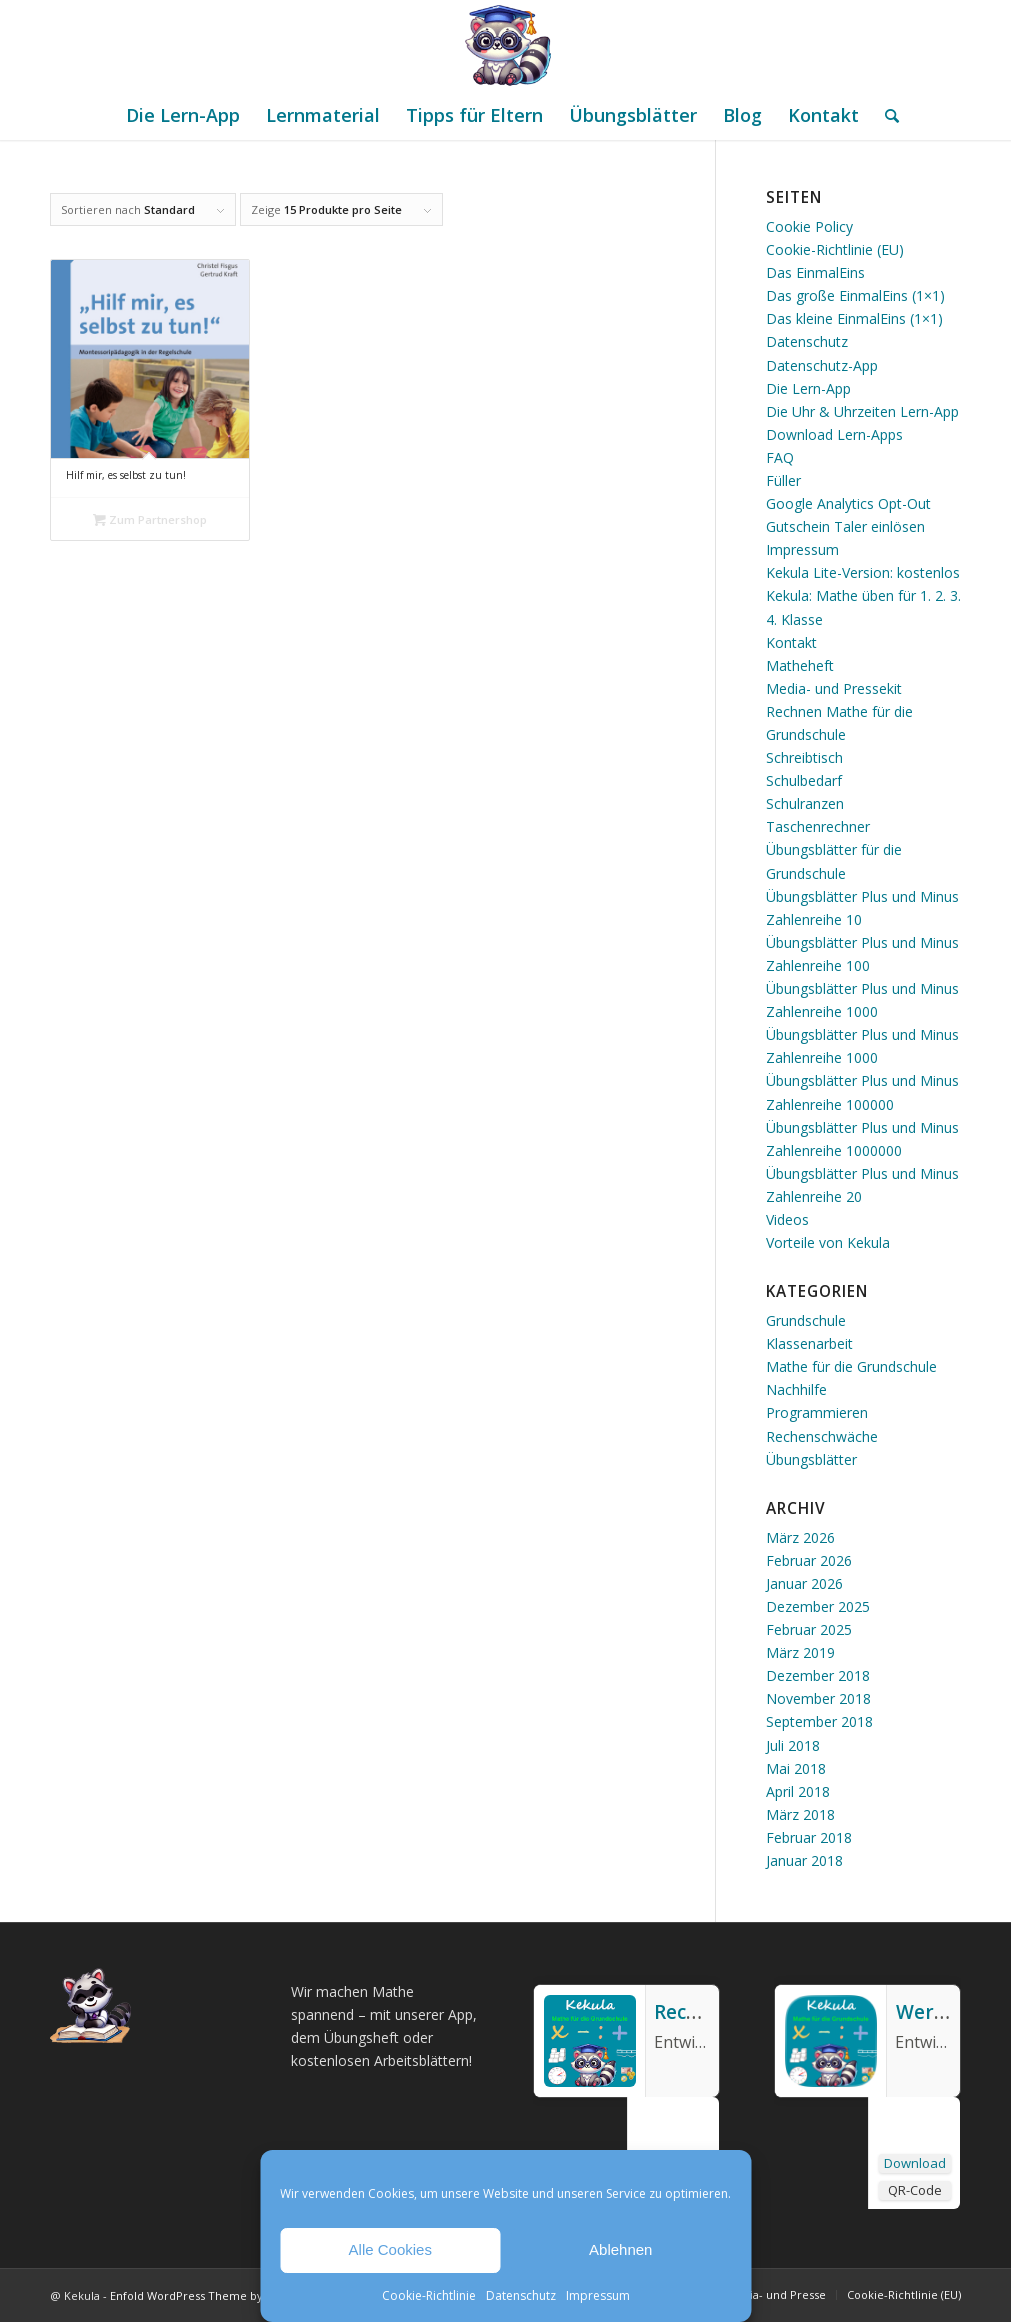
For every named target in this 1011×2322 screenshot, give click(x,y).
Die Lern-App (808, 388)
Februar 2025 (809, 1629)
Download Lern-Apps (834, 434)
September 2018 (819, 1721)
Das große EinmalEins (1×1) (855, 295)
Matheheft (800, 665)
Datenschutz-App (822, 365)
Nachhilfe (796, 1389)
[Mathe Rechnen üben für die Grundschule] (506, 45)
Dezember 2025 (818, 1606)
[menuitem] (183, 115)
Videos (787, 1219)
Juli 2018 (793, 1745)
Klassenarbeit (809, 1343)
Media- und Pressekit (834, 688)
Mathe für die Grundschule (851, 1366)
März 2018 (800, 1814)
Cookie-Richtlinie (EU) (835, 249)
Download (915, 2163)
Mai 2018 (796, 1768)
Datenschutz (521, 2295)
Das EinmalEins (815, 272)
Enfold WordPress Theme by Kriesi (203, 2295)
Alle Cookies (390, 2249)
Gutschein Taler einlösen (845, 526)
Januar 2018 (804, 1860)
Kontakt (791, 642)
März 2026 (800, 1537)
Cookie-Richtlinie (429, 2295)
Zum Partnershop (150, 519)
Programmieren (817, 1412)
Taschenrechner (818, 826)
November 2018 (818, 1698)
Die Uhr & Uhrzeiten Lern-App (862, 411)
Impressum (598, 2295)
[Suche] (885, 115)
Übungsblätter (811, 1459)
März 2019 (800, 1652)
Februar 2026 (809, 1560)
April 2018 (798, 1791)
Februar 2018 (809, 1837)
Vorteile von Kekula (828, 1242)
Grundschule (806, 1320)
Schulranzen (805, 803)
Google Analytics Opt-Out (848, 503)
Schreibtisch (804, 757)
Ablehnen (620, 2249)
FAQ (780, 457)
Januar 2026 (804, 1583)
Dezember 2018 (818, 1675)
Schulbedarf (804, 780)
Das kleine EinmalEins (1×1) (854, 318)
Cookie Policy (809, 226)
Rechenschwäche (822, 1436)
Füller (783, 480)
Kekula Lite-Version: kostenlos (863, 572)
